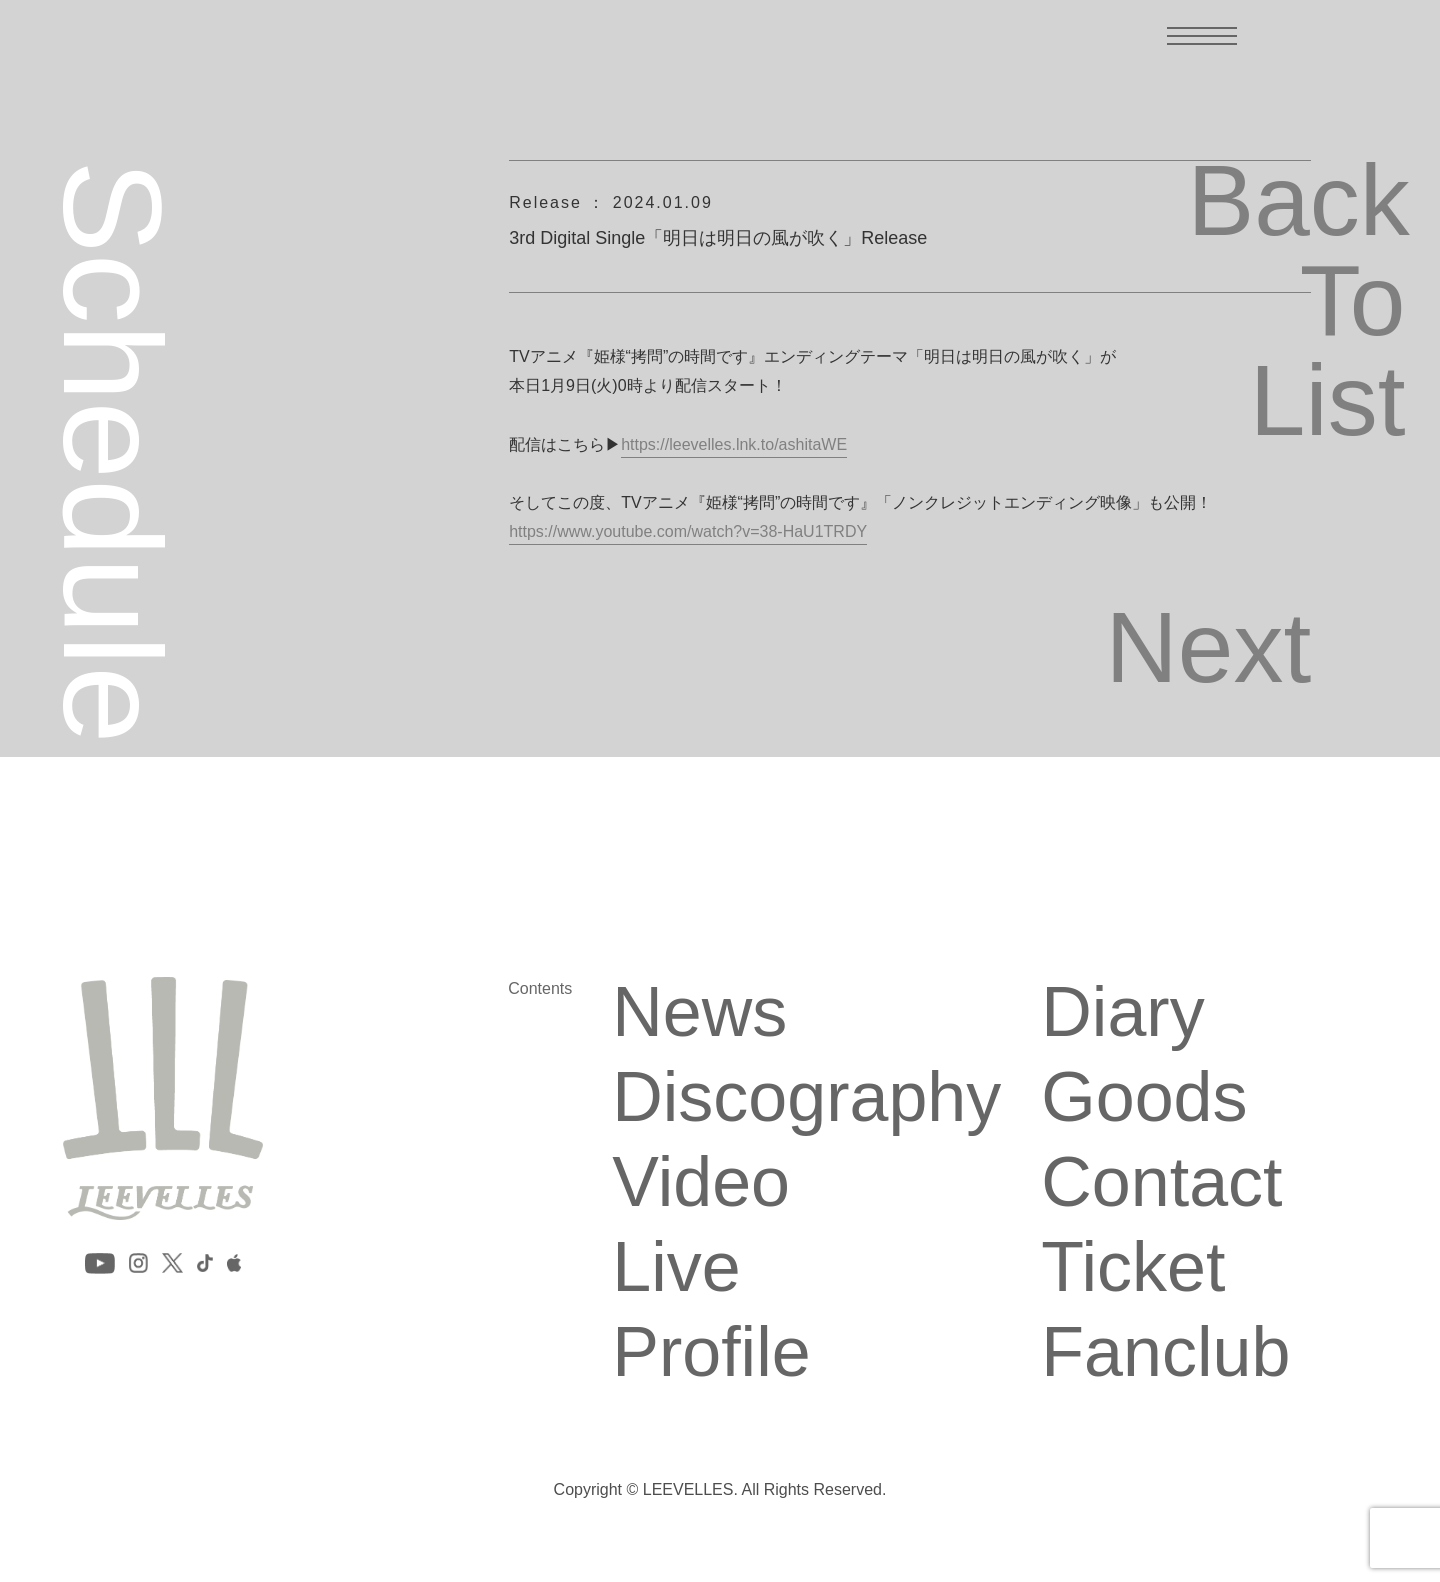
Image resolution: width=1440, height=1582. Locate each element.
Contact (1161, 1182)
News (699, 1012)
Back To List (1296, 300)
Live (676, 1267)
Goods (1144, 1097)
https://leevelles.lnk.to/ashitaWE (734, 444)
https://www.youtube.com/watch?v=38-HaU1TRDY (688, 531)
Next (1209, 647)
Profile (711, 1352)
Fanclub (1165, 1352)
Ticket (1133, 1267)
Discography (806, 1097)
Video (701, 1182)
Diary (1122, 1012)
